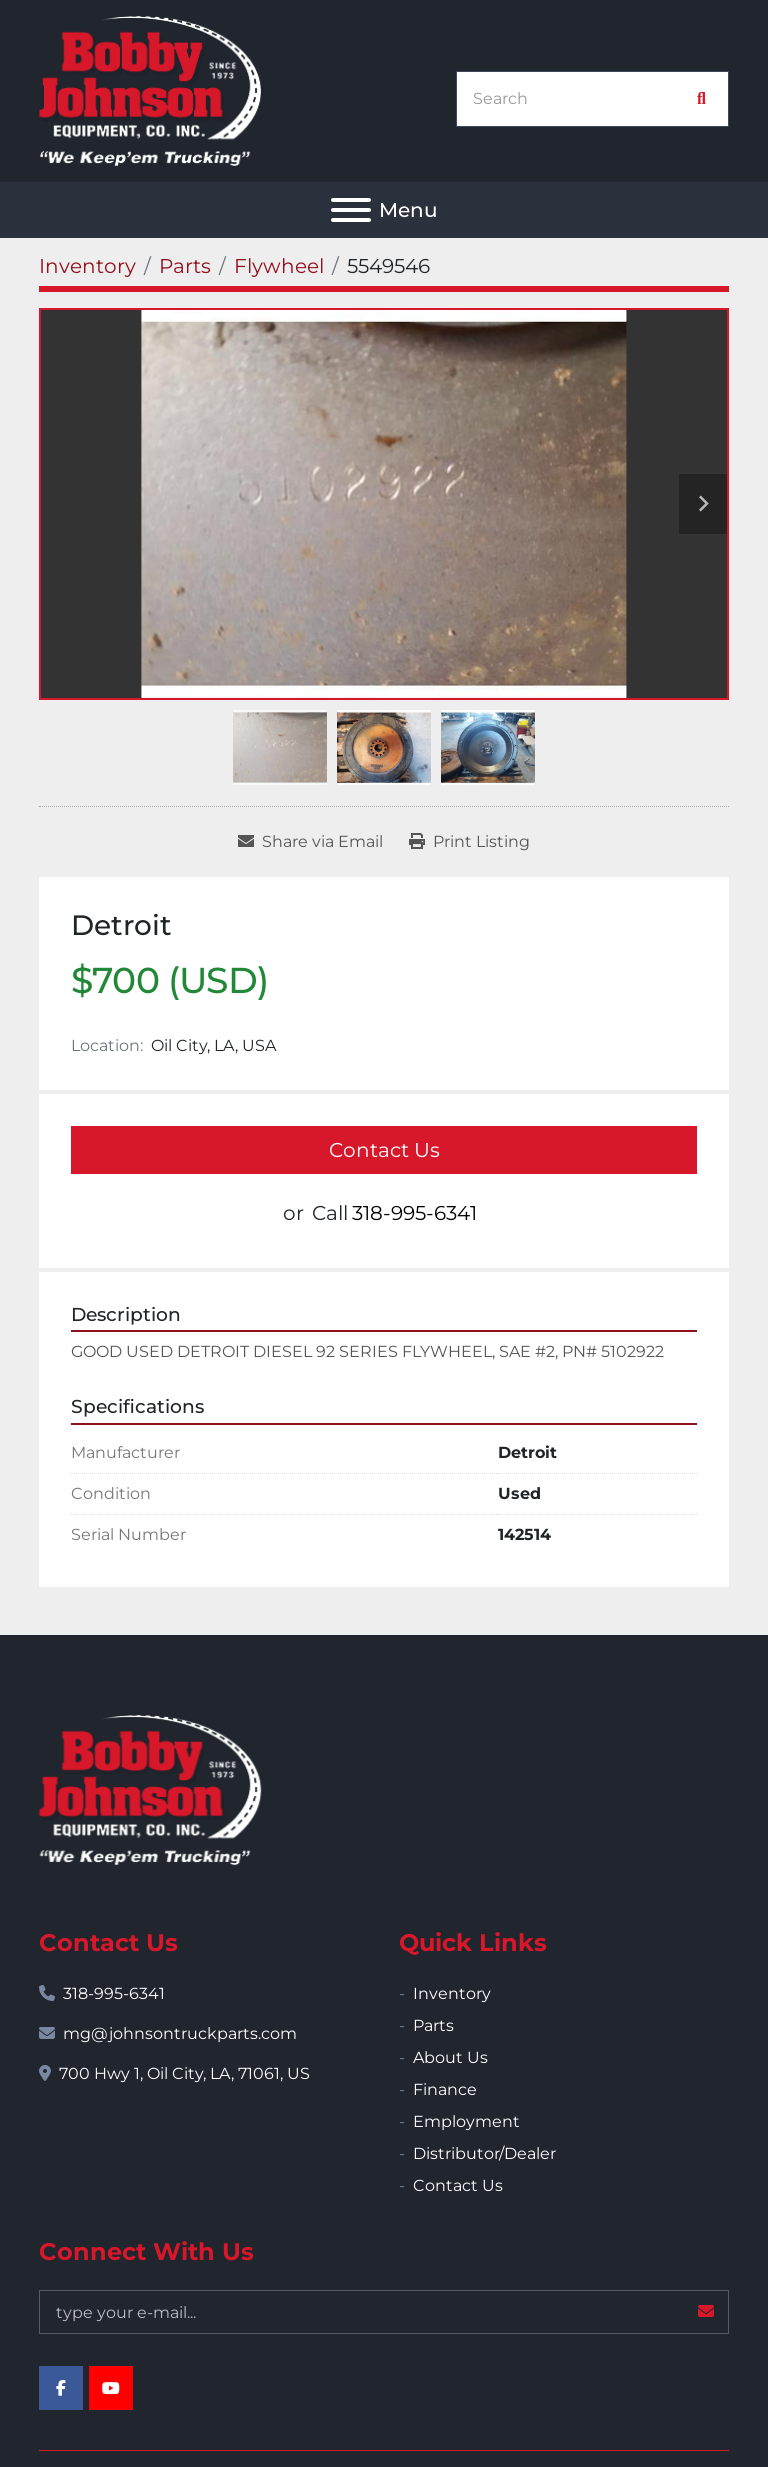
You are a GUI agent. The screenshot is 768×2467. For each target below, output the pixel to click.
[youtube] (111, 2388)
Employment (466, 2121)
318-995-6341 (414, 1213)
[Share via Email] (310, 842)
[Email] (384, 2312)
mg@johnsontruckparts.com (180, 2033)
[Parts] (185, 266)
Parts (433, 2025)
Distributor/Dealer (484, 2153)
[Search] (582, 99)
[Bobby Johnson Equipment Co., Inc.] (150, 1788)
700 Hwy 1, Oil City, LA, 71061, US (184, 2073)
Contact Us (384, 1150)
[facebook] (61, 2388)
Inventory (452, 1993)
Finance (445, 2089)
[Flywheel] (279, 266)
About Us (450, 2057)
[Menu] (351, 210)
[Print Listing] (469, 842)
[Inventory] (87, 266)
